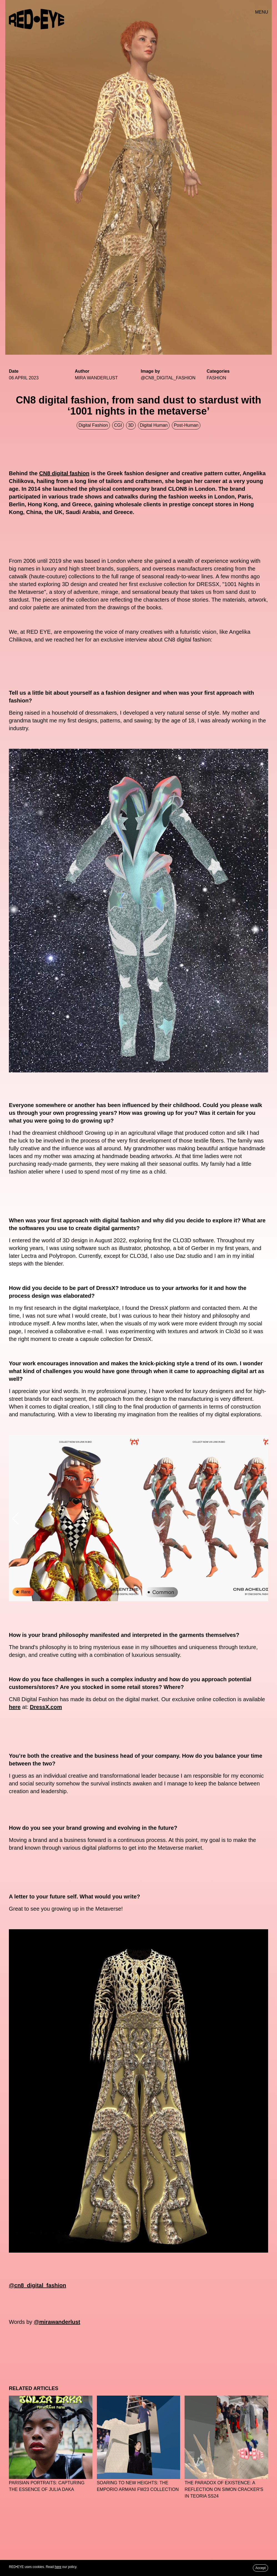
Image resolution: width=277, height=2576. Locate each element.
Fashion (216, 377)
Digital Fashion (93, 425)
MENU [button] (261, 12)
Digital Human (154, 425)
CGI (118, 425)
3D (131, 425)
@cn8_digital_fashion (37, 2285)
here (15, 1707)
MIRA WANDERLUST (96, 377)
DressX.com (46, 1707)
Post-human (186, 425)
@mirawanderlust (57, 2322)
